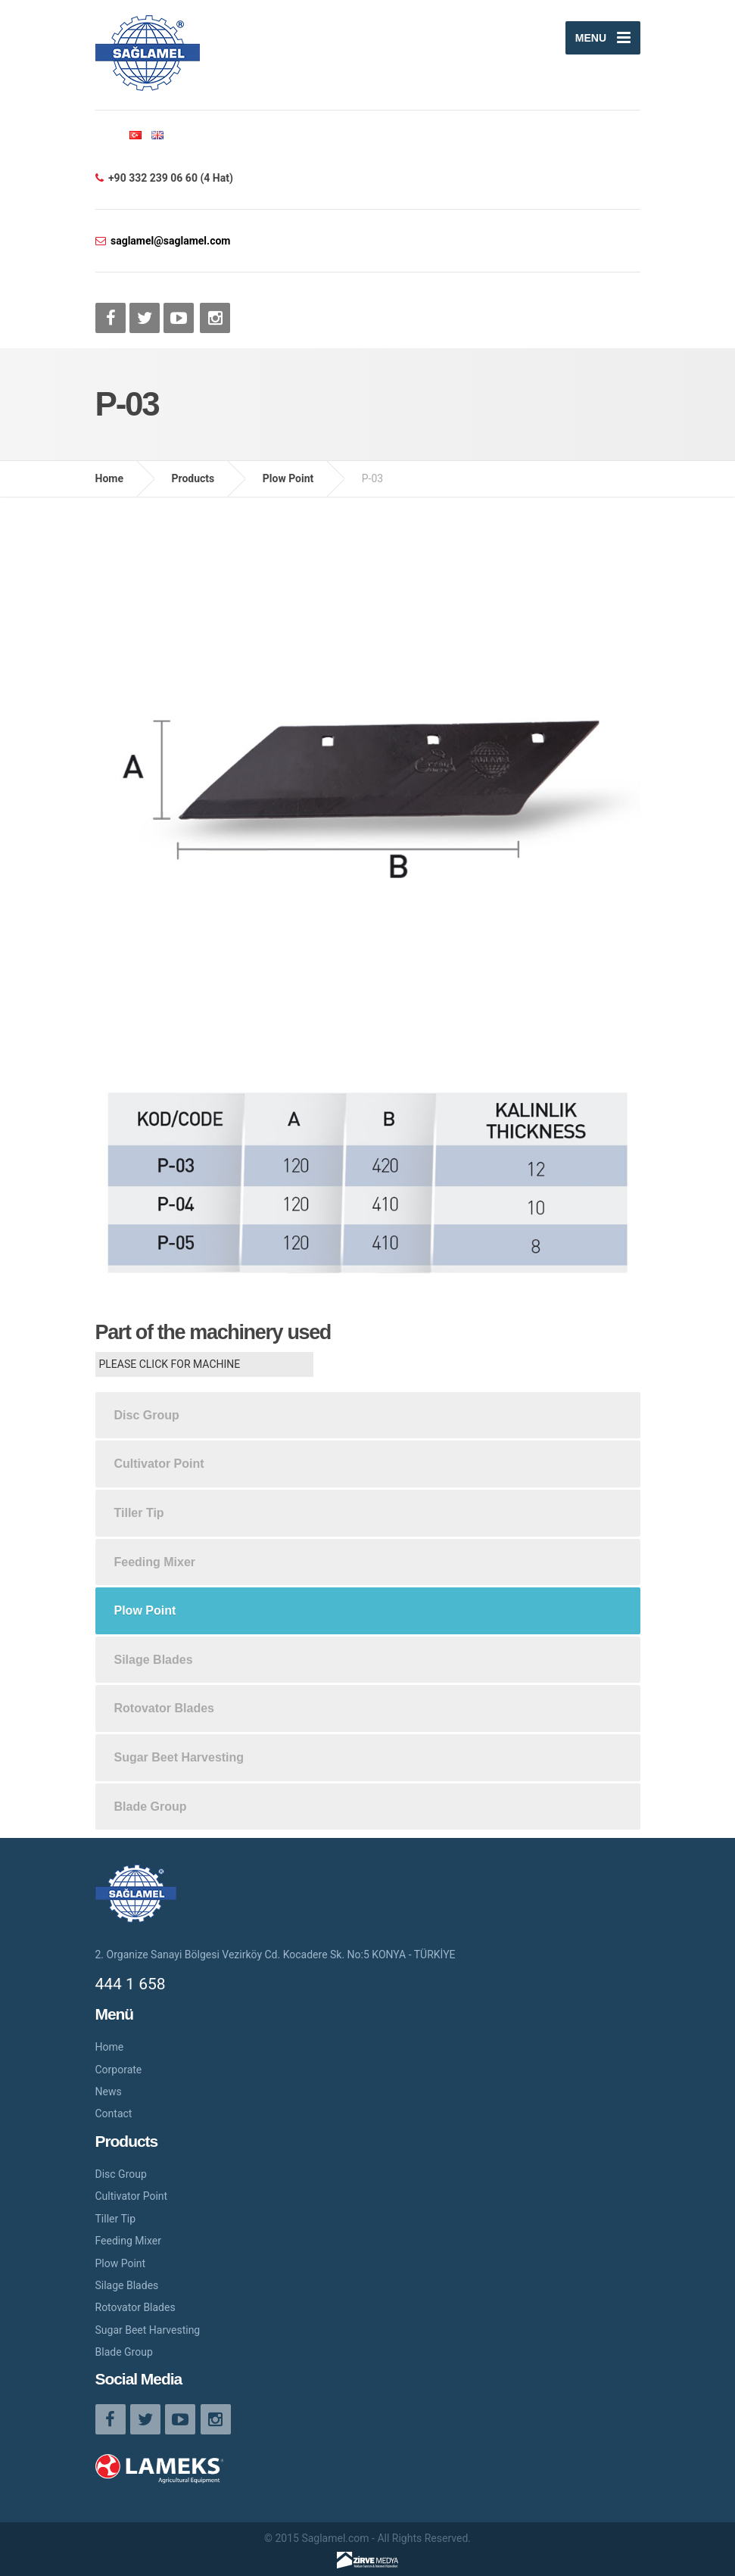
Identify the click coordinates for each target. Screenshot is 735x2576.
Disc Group (146, 1415)
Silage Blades (153, 1659)
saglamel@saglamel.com (170, 241)
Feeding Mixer (155, 1562)
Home (109, 478)
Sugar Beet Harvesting (179, 1757)
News (108, 2091)
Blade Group (150, 1806)
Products (192, 478)
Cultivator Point (159, 1463)
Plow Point (288, 478)
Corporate (118, 2070)
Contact (113, 2113)
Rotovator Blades (164, 1708)
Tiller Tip (139, 1512)
